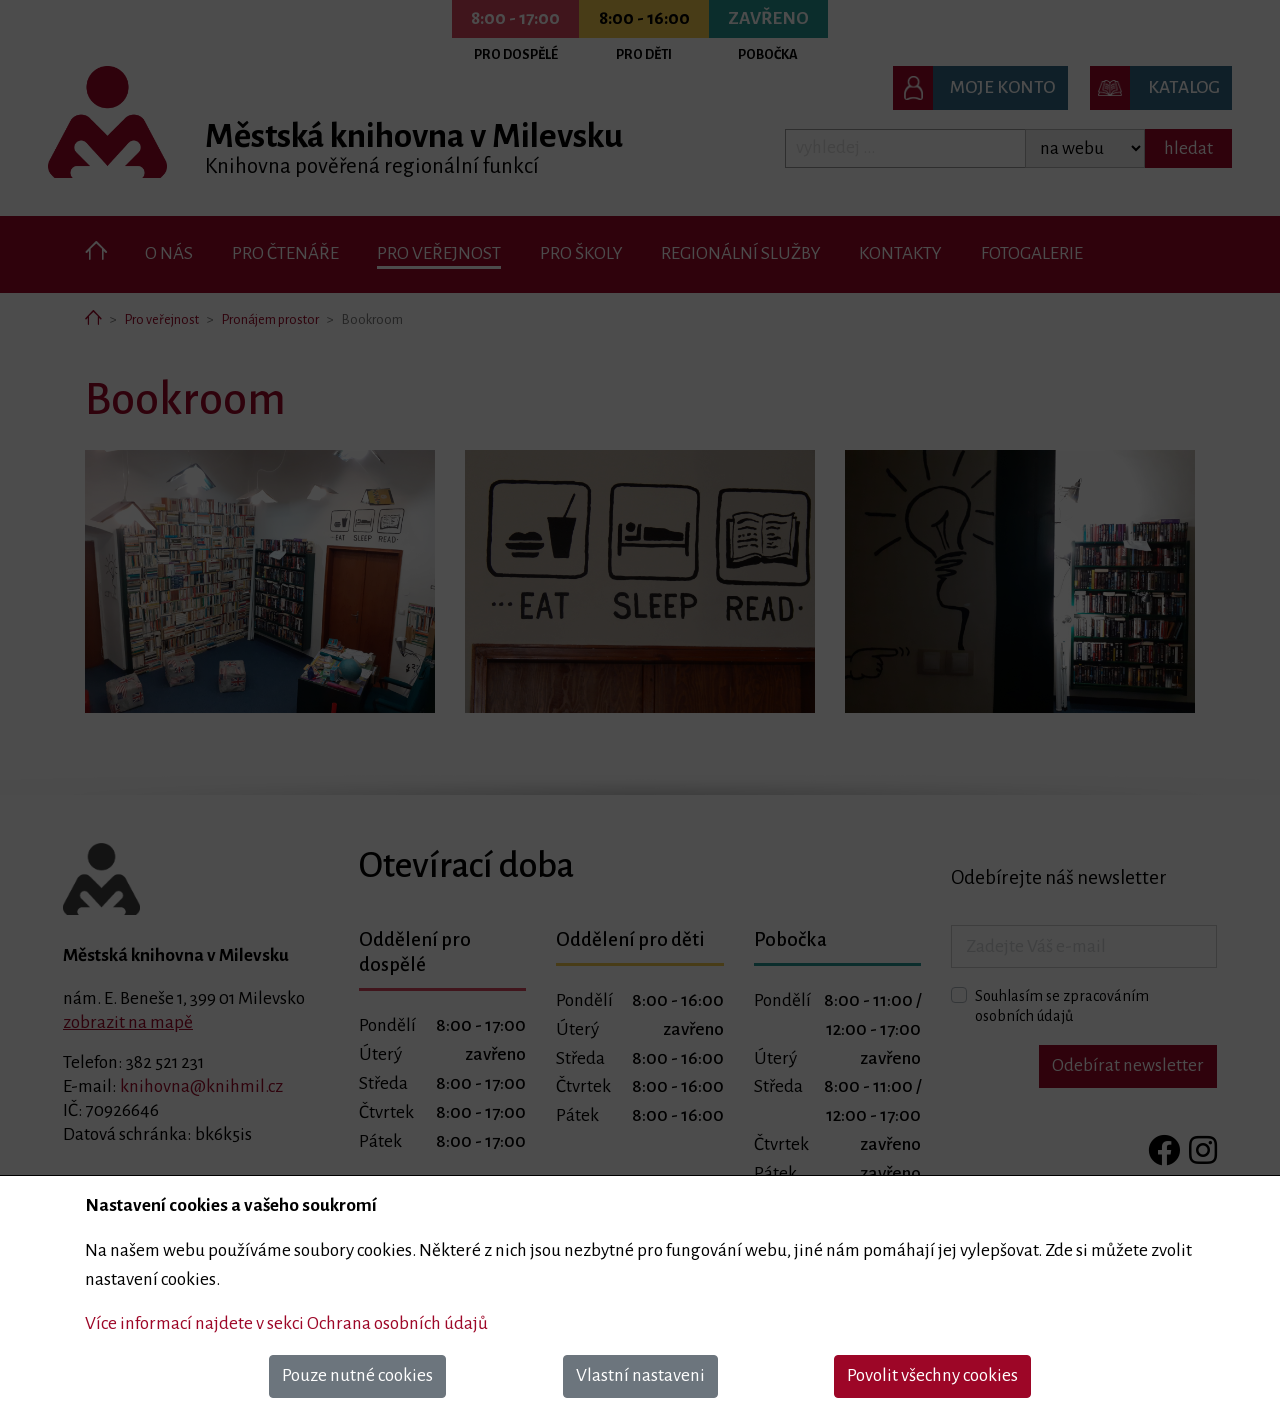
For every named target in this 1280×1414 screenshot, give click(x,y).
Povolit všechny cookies (932, 1375)
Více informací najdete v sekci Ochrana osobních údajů (286, 1323)
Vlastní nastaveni (640, 1375)
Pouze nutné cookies (357, 1375)
